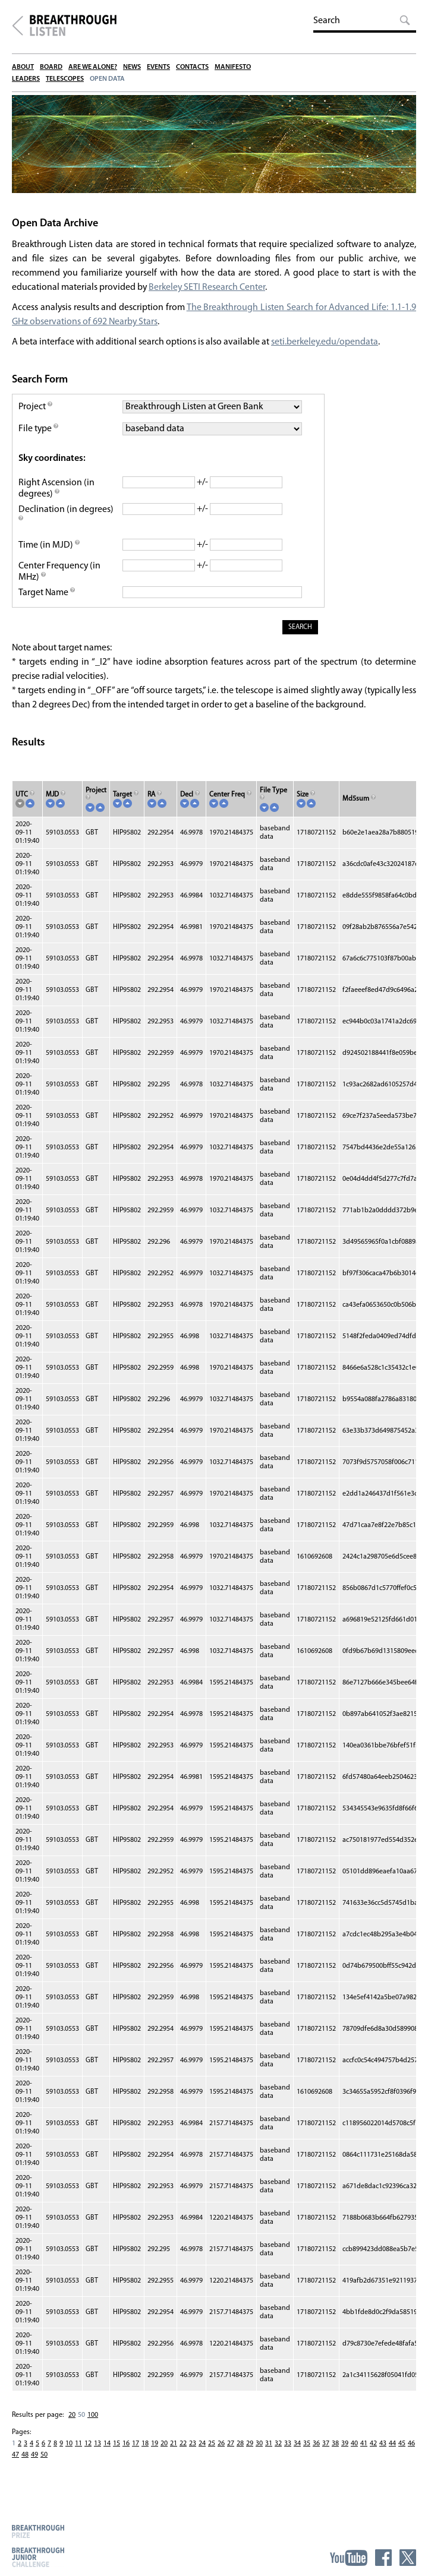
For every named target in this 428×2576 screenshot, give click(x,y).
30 (259, 2446)
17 (135, 2446)
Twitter (407, 2557)
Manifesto (233, 67)
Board (51, 67)
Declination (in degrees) (66, 518)
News (132, 67)
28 (240, 2446)
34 (297, 2446)
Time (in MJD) (49, 548)
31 (268, 2446)
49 (34, 2457)
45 (401, 2446)
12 (88, 2446)
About (23, 67)
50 (81, 2418)
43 (382, 2446)
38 (335, 2446)
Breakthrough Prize (38, 2531)
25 (211, 2446)
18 (145, 2446)
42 (373, 2446)
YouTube (348, 2557)
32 (278, 2446)
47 (15, 2457)
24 (202, 2446)
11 (78, 2446)
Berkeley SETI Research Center (208, 290)
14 (107, 2446)
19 (154, 2446)
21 (173, 2446)
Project (35, 410)
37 (325, 2446)
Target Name (46, 595)
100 (92, 2418)
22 (183, 2446)
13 (97, 2446)
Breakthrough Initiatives (17, 25)
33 (287, 2446)
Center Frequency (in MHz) (59, 574)
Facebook (383, 2557)
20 (71, 2418)
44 (392, 2446)
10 (69, 2446)
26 (221, 2446)
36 (316, 2446)
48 (25, 2457)
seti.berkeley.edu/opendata (325, 345)
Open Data (107, 79)
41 (363, 2446)
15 (116, 2446)
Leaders (26, 79)
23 (192, 2446)
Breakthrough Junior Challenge (38, 2557)
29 (249, 2446)
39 (344, 2446)
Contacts (192, 67)
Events (158, 67)
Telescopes (65, 79)
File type (38, 432)
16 (126, 2446)
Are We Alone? (92, 67)
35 (306, 2446)
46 (411, 2446)
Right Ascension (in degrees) (56, 491)
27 (230, 2446)
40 (354, 2446)
